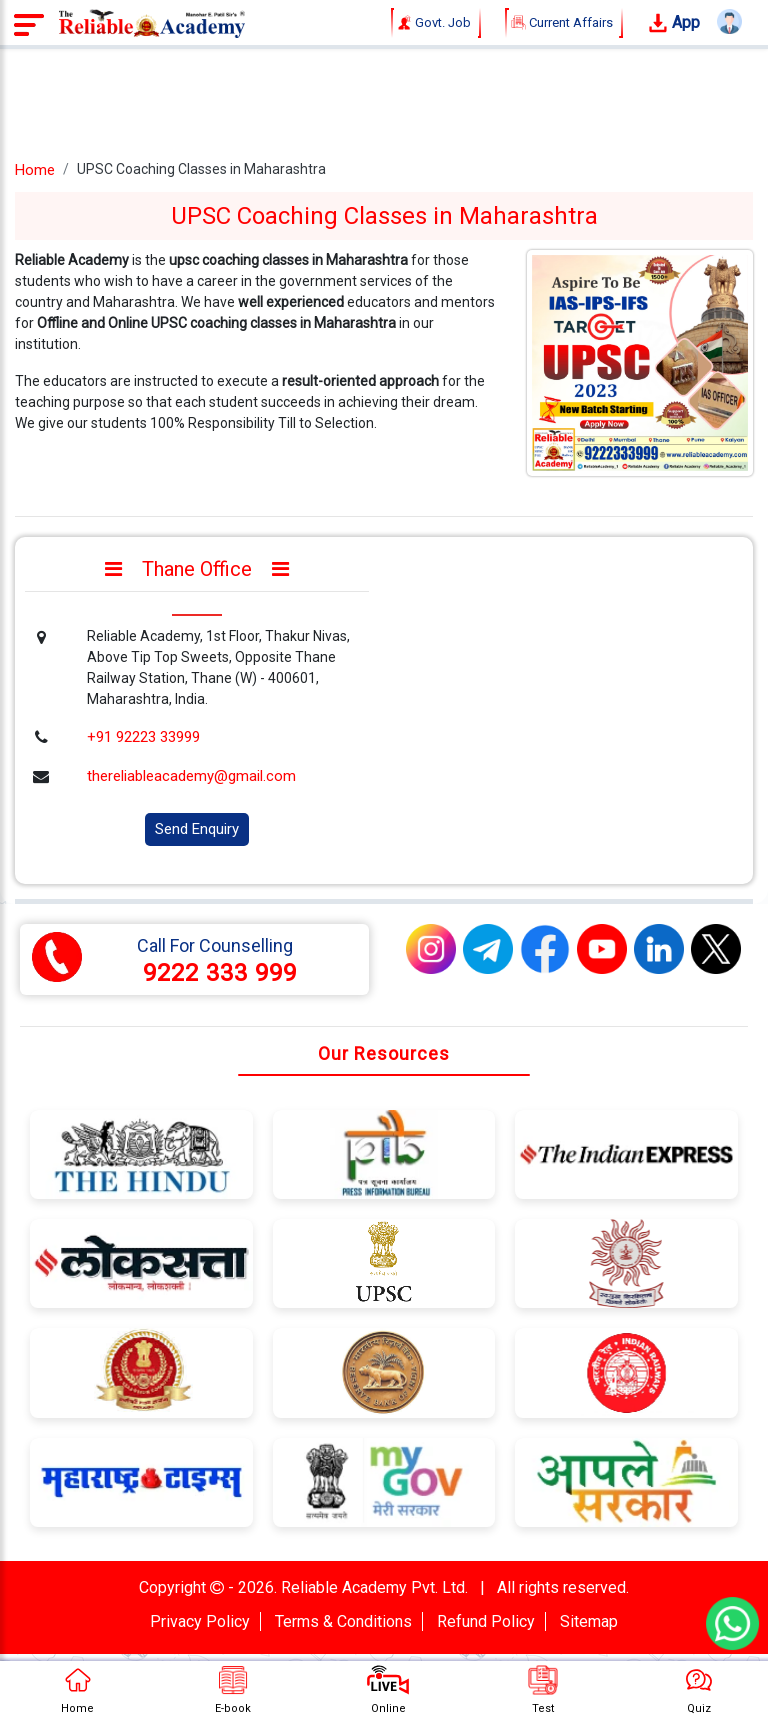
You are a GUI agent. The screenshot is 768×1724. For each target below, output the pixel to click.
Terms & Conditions (343, 1621)
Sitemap (589, 1621)
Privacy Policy (200, 1621)
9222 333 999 (220, 973)
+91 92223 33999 (143, 737)
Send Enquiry (197, 829)
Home (35, 170)
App (674, 23)
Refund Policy (486, 1621)
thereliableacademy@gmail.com (191, 776)
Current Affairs (564, 23)
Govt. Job (436, 23)
